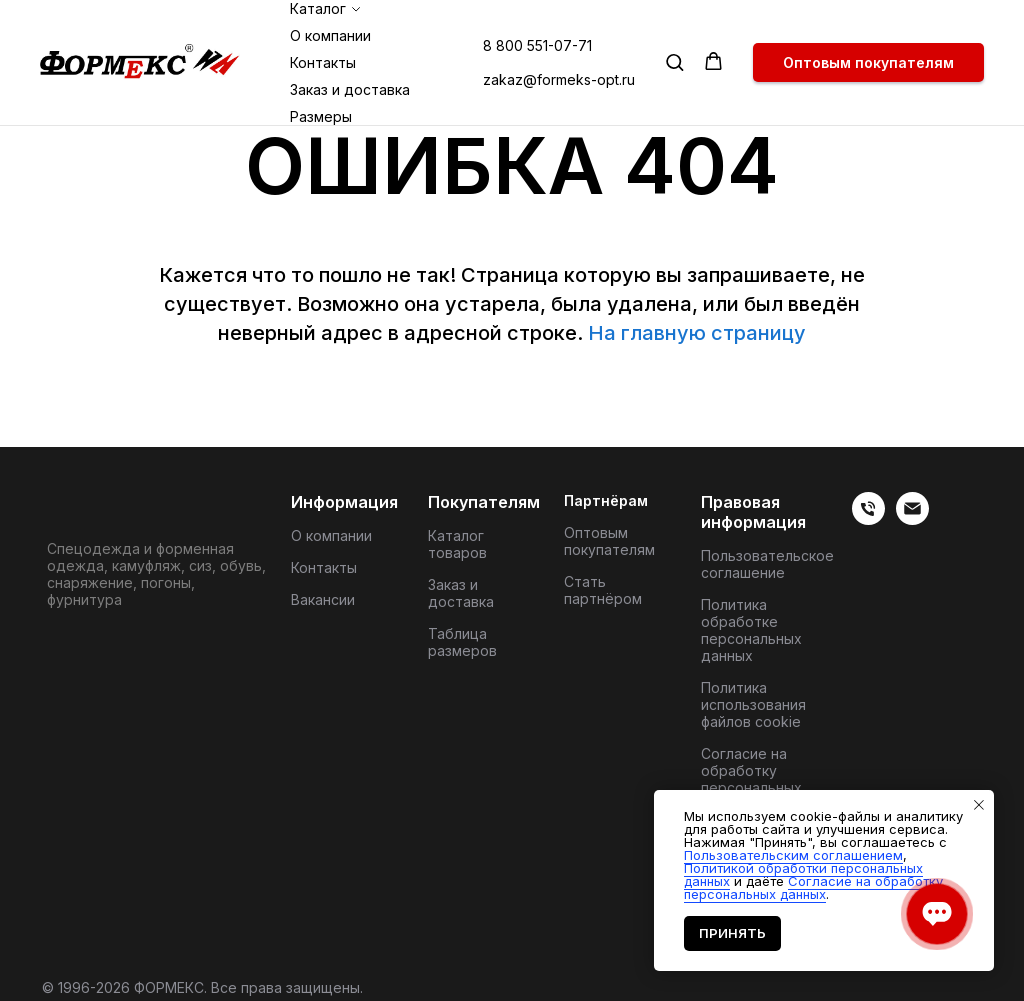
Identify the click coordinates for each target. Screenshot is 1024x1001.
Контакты (323, 62)
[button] (674, 61)
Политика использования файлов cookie (753, 704)
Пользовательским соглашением (793, 855)
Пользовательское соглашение (767, 564)
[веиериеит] (868, 519)
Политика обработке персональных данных (751, 630)
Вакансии (323, 599)
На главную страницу (697, 333)
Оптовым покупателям (609, 541)
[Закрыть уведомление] (979, 805)
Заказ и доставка (350, 89)
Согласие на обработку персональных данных (751, 779)
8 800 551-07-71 (537, 45)
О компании (330, 35)
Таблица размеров (462, 642)
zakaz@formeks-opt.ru (559, 79)
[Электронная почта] (912, 519)
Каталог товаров (457, 544)
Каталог (318, 8)
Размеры (321, 116)
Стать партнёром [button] (603, 590)
